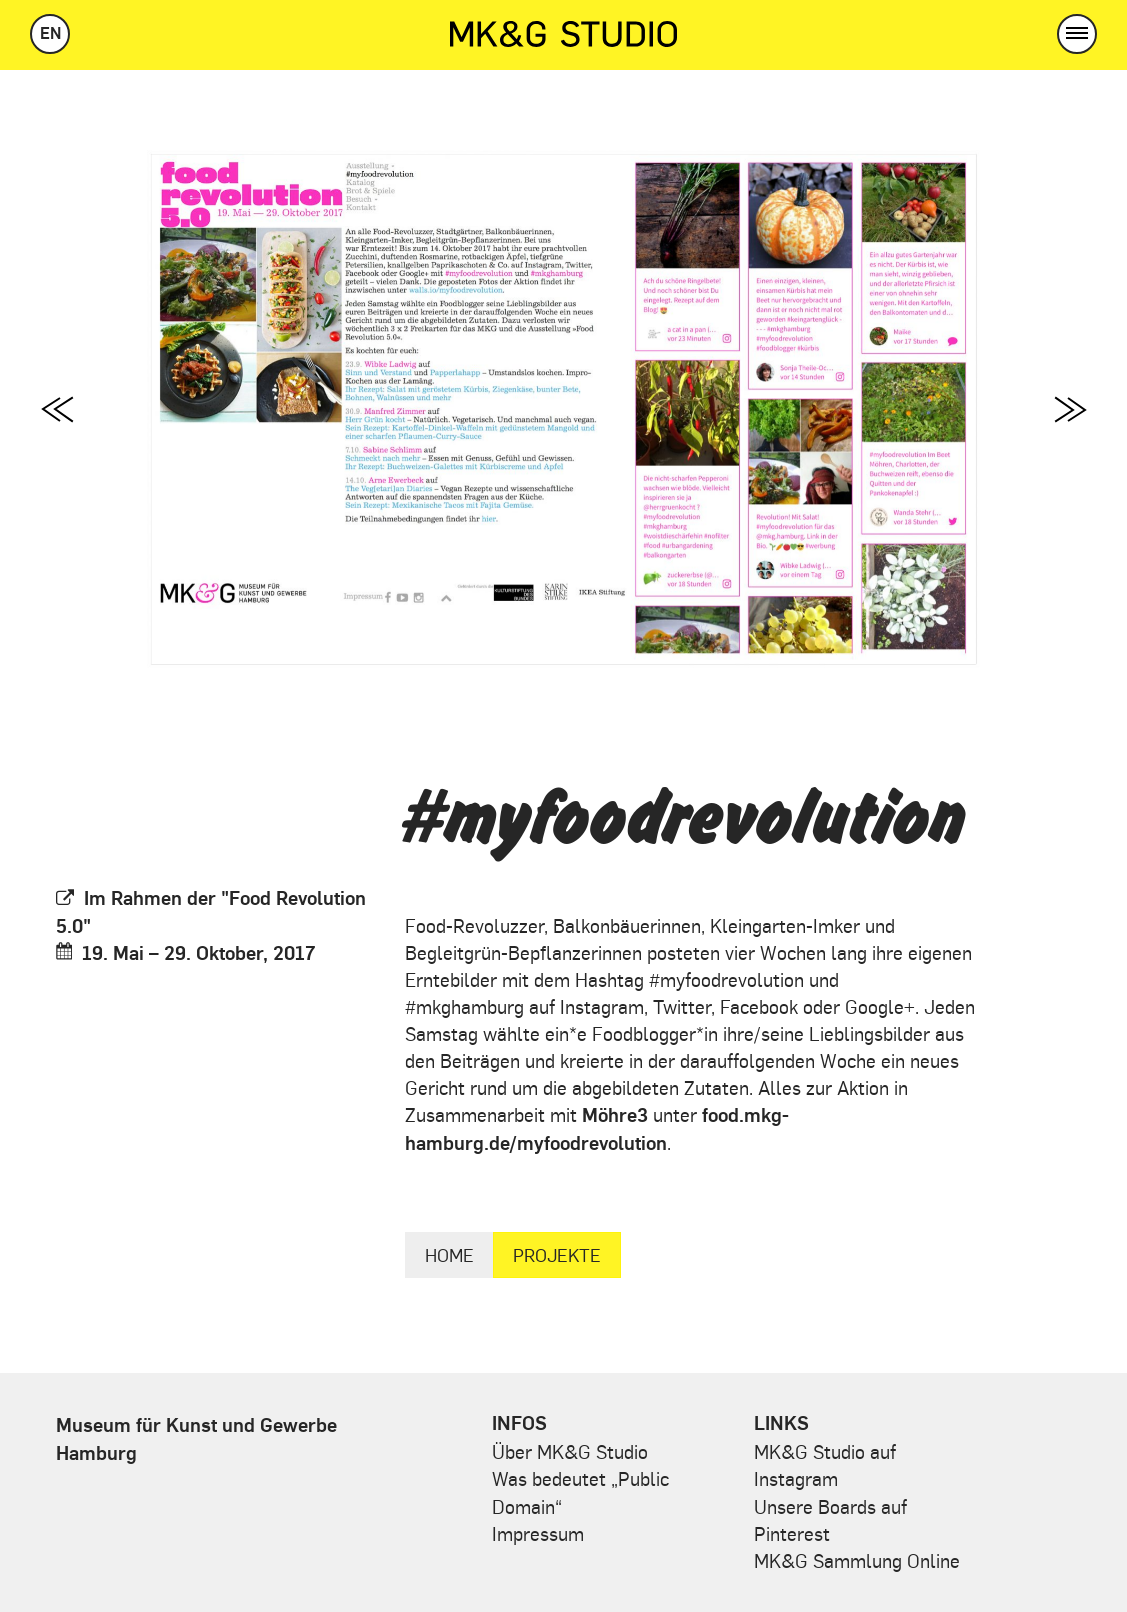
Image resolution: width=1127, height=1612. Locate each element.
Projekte (557, 1254)
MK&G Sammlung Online (857, 1560)
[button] (1077, 34)
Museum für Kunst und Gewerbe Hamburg (196, 1437)
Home (449, 1254)
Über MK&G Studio (570, 1451)
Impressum (538, 1533)
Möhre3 (615, 1114)
